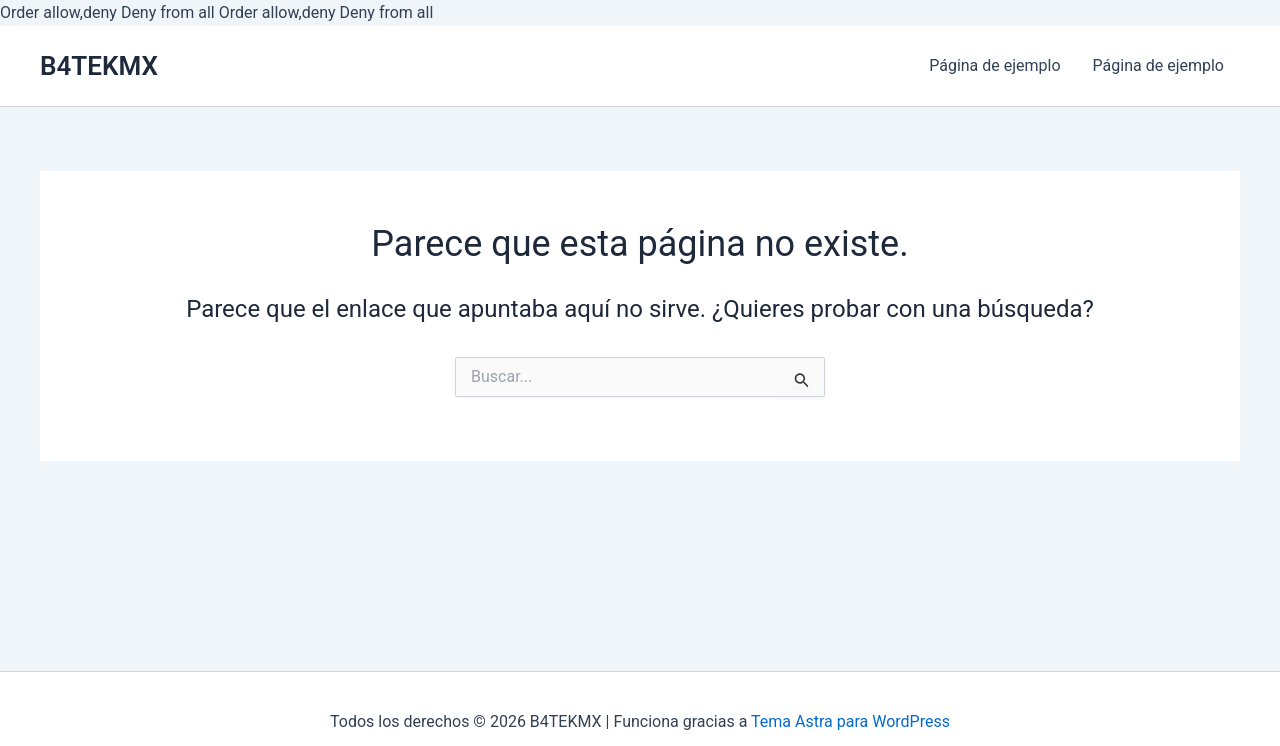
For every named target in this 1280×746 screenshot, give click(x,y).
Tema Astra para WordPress (850, 721)
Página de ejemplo (994, 65)
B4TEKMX (99, 66)
